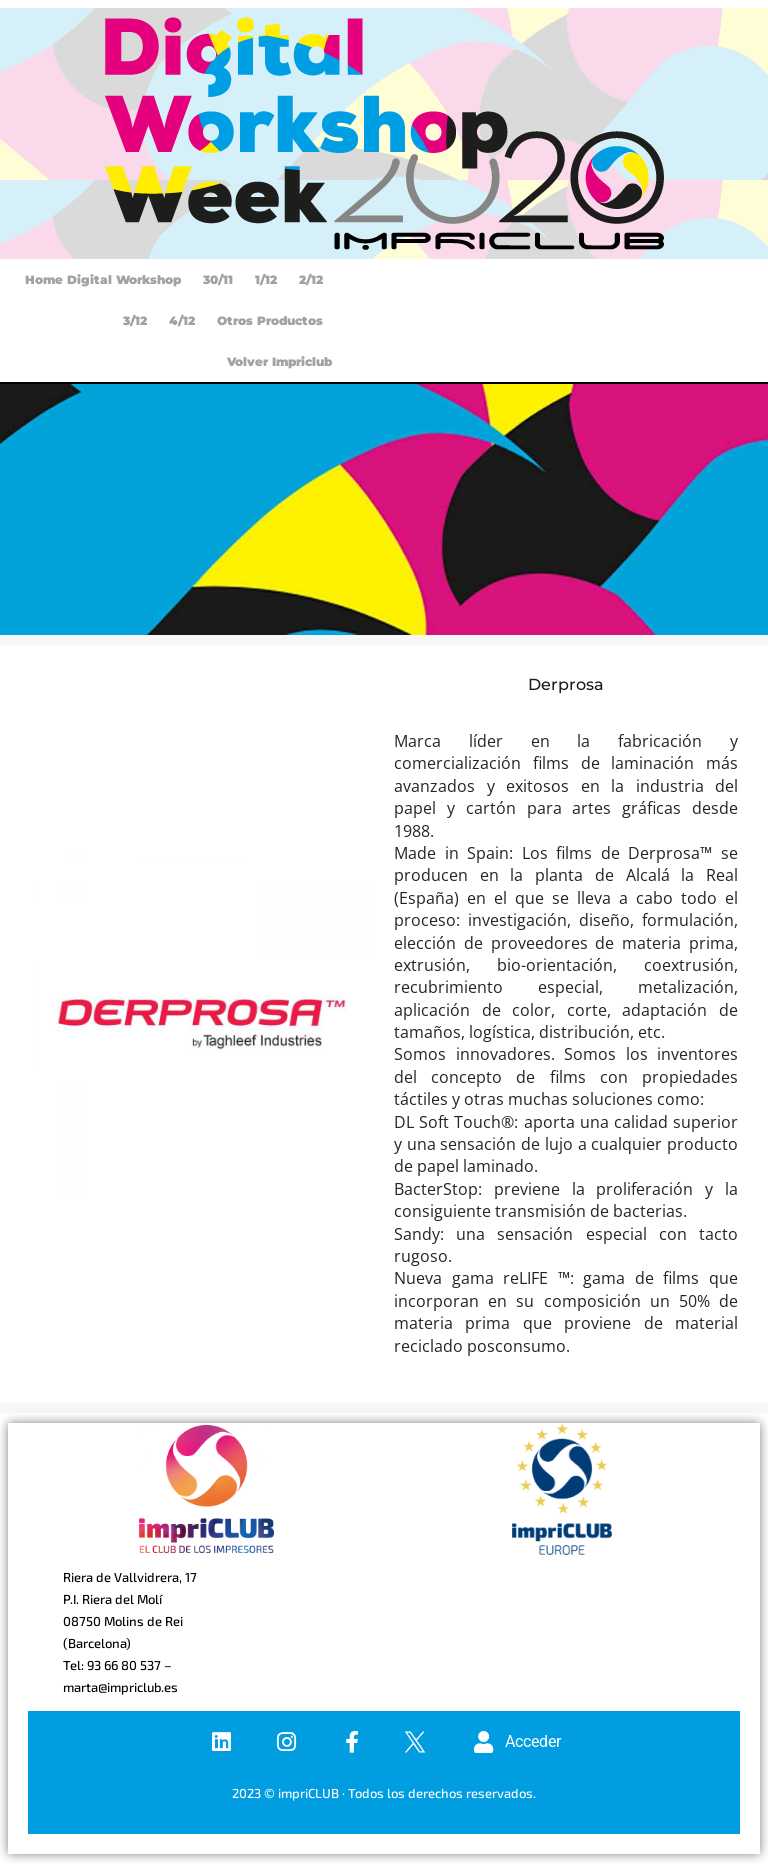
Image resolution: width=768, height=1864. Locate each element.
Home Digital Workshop (103, 279)
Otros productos (270, 320)
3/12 (135, 320)
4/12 (182, 320)
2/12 (311, 279)
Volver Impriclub (279, 361)
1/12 (266, 279)
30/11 (218, 279)
